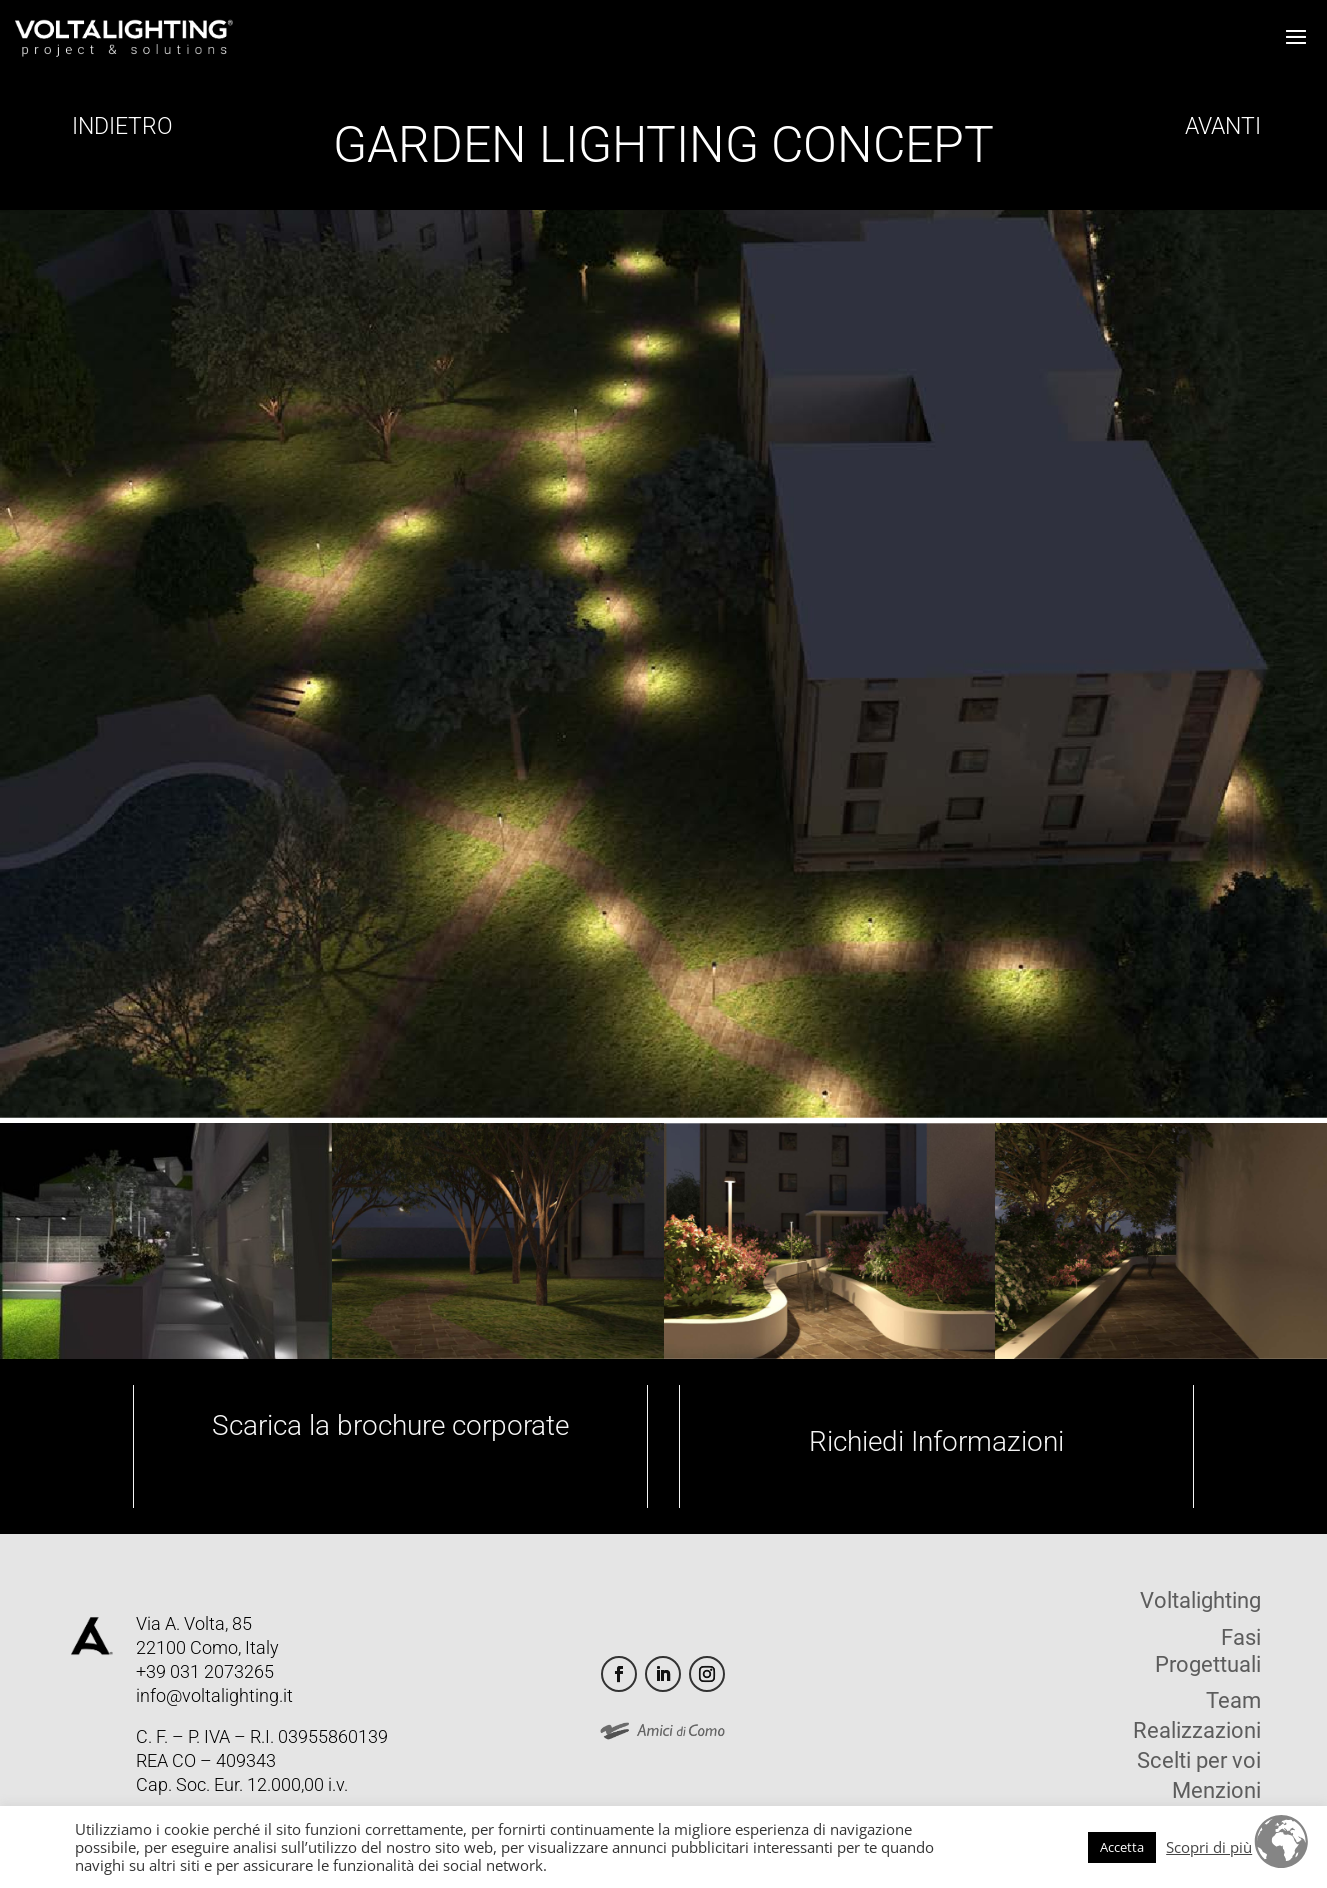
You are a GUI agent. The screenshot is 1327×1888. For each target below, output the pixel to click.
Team (1233, 1703)
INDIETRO (119, 126)
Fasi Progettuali (1208, 1651)
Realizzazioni (1197, 1733)
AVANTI (1220, 126)
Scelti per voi (1199, 1763)
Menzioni (1216, 1793)
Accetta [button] (1122, 1847)
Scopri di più (1209, 1847)
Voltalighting (1200, 1603)
